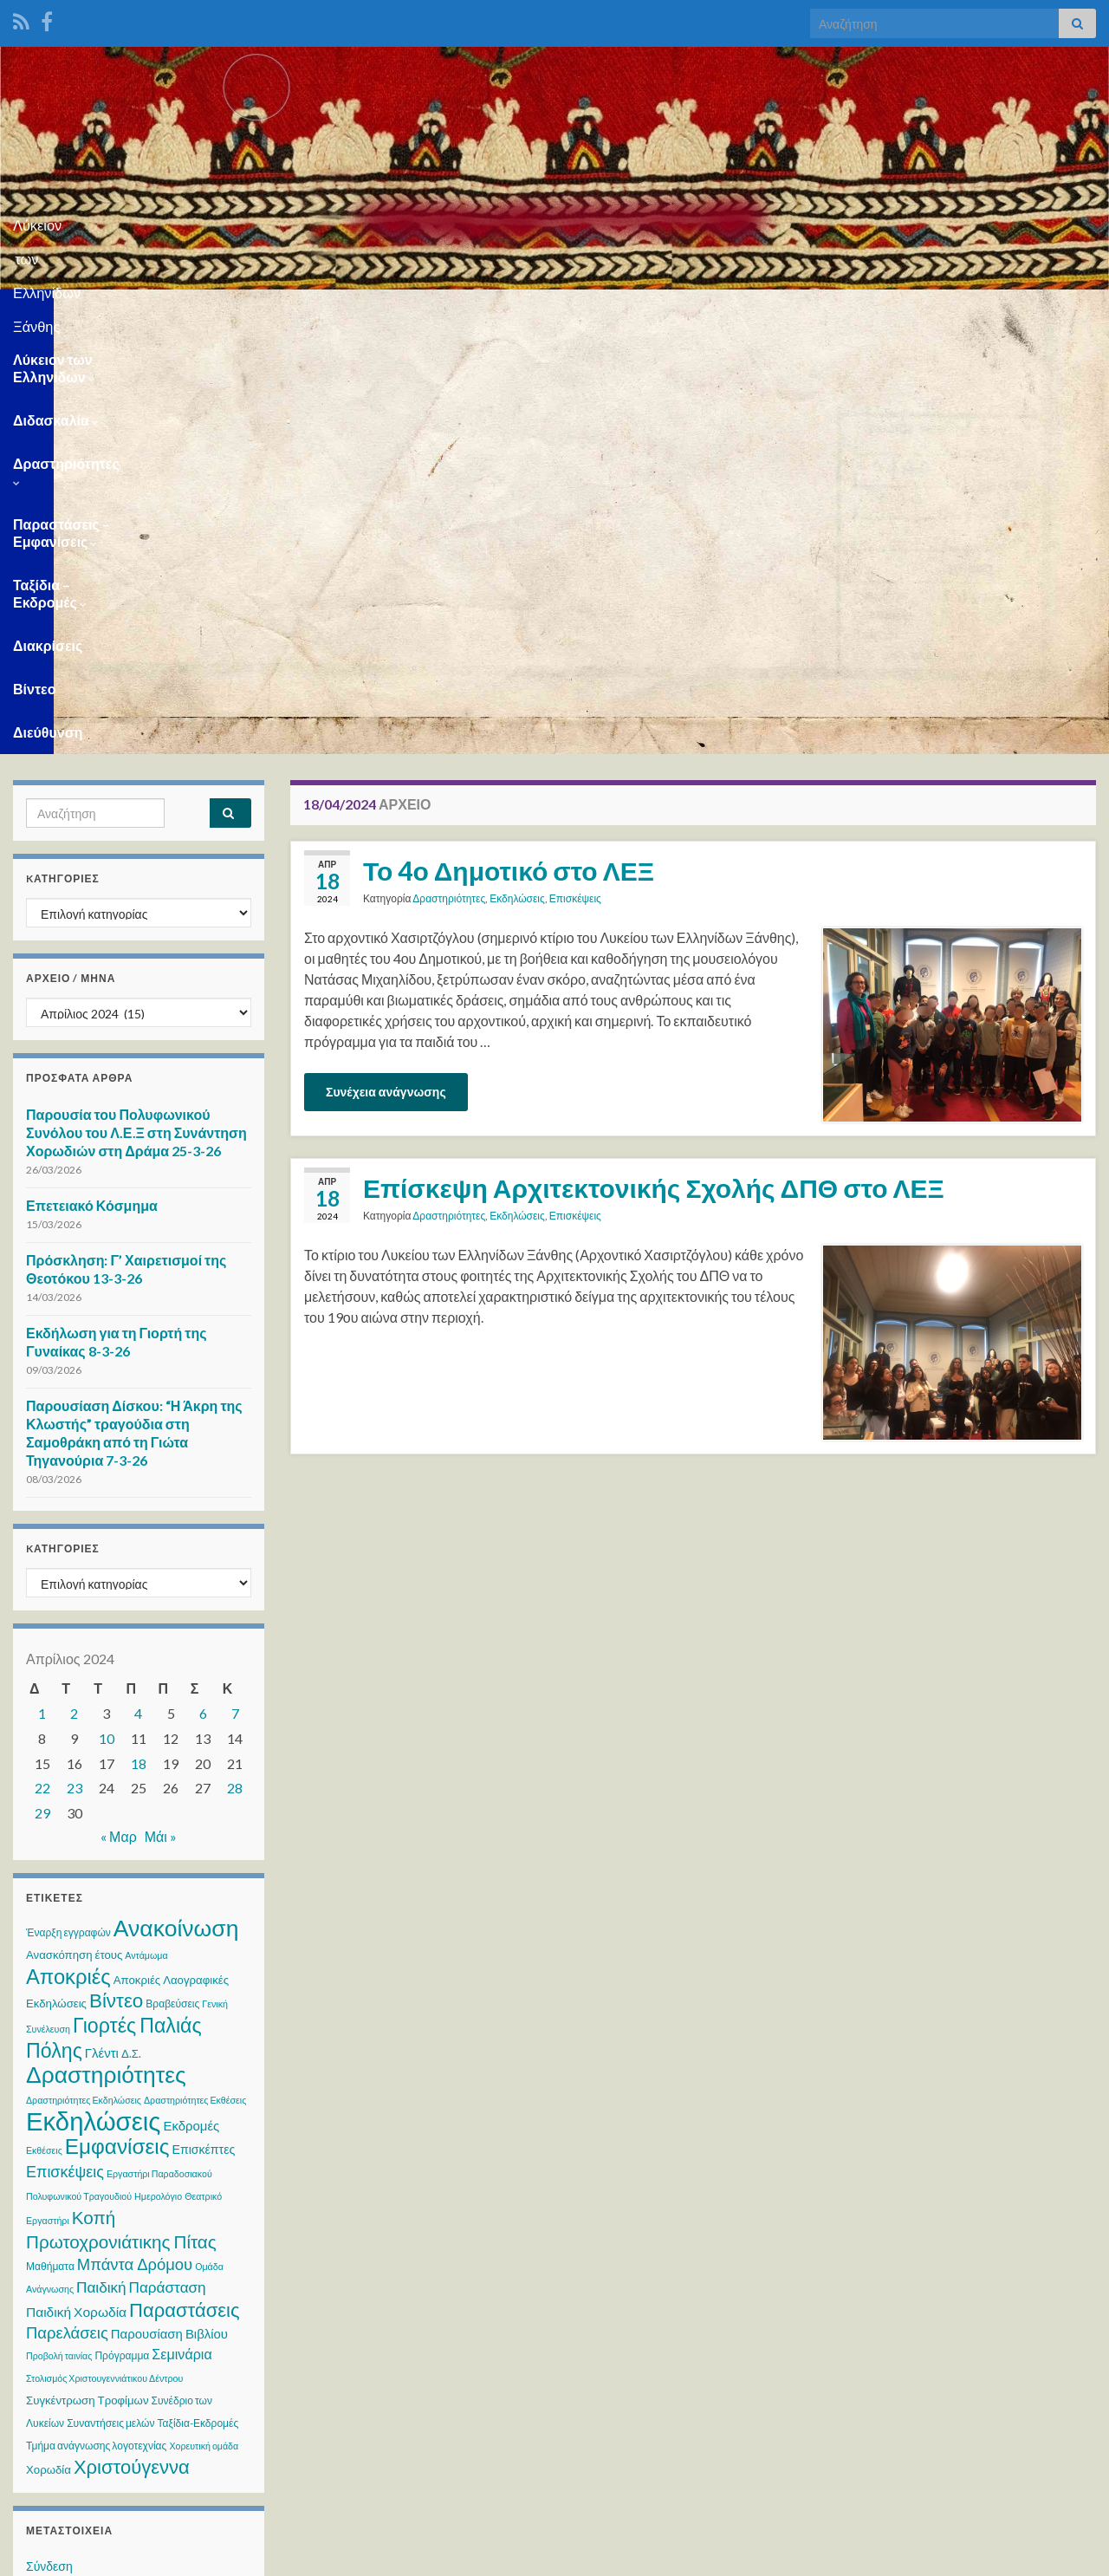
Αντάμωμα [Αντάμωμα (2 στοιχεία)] (146, 1533)
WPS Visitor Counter (166, 2439)
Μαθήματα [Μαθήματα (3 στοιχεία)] (50, 1844)
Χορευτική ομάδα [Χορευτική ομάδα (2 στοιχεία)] (203, 2024)
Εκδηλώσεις (517, 477)
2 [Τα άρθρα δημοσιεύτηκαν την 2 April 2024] (74, 1292)
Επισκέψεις (575, 477)
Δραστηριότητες (374, 310)
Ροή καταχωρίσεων (77, 2177)
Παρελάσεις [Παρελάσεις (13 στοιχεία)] (67, 1911)
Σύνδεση (49, 2144)
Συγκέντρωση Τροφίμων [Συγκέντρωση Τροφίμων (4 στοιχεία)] (87, 1979)
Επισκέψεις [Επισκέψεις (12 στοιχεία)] (65, 1750)
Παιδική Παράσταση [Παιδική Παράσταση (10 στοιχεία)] (141, 1866)
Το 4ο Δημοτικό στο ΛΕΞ (508, 449)
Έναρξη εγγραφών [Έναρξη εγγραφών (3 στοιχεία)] (68, 1511)
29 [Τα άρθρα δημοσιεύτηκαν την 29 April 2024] (42, 1391)
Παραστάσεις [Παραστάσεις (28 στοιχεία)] (184, 1888)
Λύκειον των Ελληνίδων (95, 310)
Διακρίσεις (864, 310)
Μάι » (161, 1415)
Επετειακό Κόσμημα (92, 784)
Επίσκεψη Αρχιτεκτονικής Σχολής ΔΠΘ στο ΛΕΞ (653, 766)
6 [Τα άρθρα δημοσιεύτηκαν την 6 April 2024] (203, 1292)
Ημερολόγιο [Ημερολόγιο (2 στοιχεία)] (158, 1774)
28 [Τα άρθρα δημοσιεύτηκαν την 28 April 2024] (235, 1366)
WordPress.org (67, 2243)
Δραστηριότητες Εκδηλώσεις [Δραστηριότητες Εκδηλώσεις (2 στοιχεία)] (83, 1678)
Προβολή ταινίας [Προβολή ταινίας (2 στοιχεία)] (59, 1934)
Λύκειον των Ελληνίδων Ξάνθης (555, 220)
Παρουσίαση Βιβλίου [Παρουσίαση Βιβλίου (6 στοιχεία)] (169, 1912)
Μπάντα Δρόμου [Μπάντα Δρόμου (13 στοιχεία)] (134, 1842)
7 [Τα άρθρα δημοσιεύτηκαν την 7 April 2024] (235, 1292)
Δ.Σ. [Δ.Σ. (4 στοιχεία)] (131, 1632)
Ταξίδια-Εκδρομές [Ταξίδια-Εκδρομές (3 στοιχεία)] (198, 2001)
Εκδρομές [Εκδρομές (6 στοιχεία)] (191, 1704)
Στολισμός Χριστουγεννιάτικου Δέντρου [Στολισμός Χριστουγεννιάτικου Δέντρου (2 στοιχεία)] (104, 1956)
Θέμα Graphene (146, 2554)
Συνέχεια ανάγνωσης (386, 670)
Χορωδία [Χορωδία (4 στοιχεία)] (48, 2048)
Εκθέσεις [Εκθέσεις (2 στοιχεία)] (44, 1728)
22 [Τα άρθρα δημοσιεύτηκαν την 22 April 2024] (42, 1366)
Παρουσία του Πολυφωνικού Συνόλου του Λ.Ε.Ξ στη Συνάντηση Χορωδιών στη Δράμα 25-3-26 (136, 711)
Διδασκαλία (246, 310)
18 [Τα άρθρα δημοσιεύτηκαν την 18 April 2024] (138, 1342)
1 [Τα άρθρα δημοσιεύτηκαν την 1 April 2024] (42, 1292)
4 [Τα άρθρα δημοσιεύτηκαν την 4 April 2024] (138, 1292)
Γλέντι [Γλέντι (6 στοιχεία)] (102, 1631)
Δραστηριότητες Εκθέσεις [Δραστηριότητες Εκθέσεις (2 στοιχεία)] (195, 1678)
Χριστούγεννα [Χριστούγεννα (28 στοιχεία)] (132, 2045)
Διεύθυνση (1031, 310)
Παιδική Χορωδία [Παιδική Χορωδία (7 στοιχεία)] (76, 1890)
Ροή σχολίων (60, 2210)
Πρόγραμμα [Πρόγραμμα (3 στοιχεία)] (121, 1934)
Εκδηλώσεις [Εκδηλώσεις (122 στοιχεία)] (93, 1699)
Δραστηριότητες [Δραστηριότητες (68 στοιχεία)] (106, 1653)
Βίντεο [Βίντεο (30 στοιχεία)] (116, 1578)
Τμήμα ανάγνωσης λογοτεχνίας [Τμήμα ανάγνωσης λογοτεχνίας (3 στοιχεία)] (96, 2024)
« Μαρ (119, 1415)
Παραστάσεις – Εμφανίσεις (551, 310)
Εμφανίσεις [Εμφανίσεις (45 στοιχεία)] (117, 1724)
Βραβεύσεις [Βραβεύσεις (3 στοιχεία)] (172, 1582)
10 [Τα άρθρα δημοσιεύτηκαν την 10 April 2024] (106, 1317)
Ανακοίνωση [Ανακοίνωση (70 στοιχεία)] (176, 1506)
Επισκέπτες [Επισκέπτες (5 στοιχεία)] (203, 1728)
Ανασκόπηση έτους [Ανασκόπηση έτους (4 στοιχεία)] (74, 1533)
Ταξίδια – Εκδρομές (736, 310)
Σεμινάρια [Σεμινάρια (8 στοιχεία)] (181, 1932)
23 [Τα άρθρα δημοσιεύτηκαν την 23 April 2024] (74, 1366)
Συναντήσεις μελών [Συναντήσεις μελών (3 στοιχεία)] (110, 2001)
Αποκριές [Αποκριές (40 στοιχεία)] (68, 1555)
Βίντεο (947, 310)
